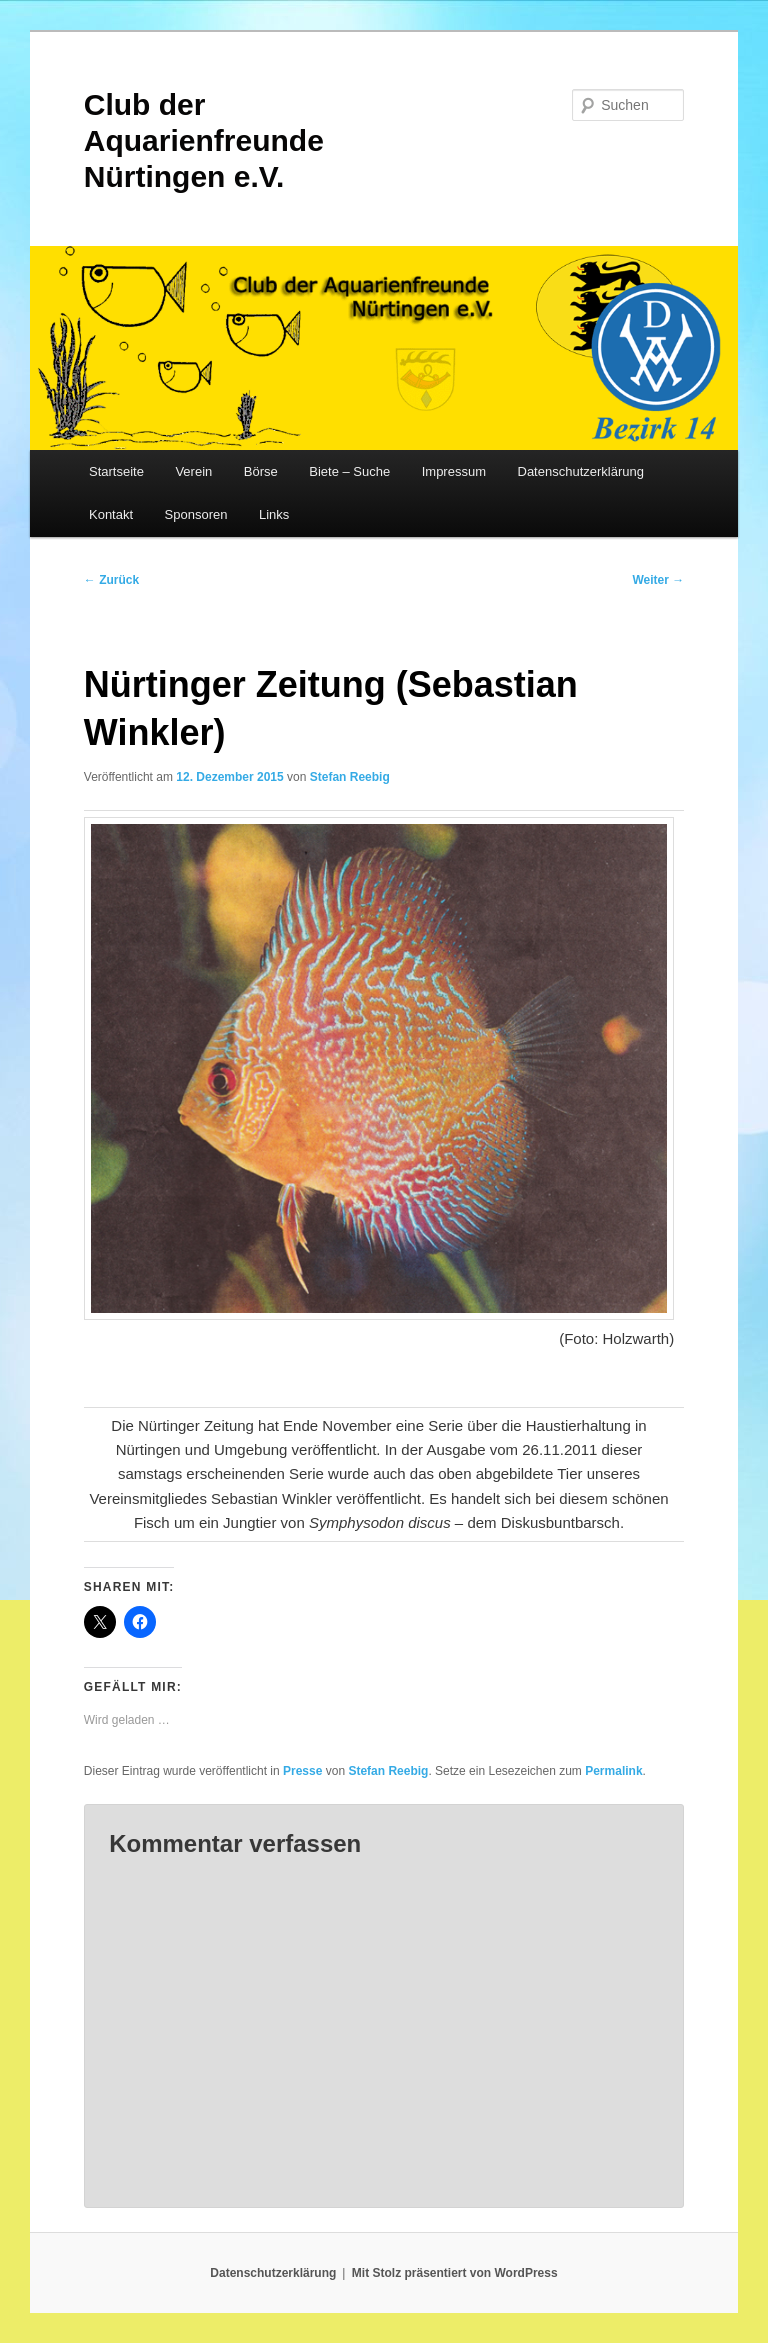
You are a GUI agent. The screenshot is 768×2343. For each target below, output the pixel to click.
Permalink (613, 1771)
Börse (261, 471)
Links (274, 514)
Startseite (116, 471)
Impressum (454, 471)
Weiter (658, 580)
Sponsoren (196, 514)
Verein (193, 471)
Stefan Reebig (350, 777)
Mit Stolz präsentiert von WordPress (455, 2273)
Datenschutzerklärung (581, 471)
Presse (302, 1771)
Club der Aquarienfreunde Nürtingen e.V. (204, 140)
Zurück (111, 580)
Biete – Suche (349, 471)
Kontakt (111, 514)
